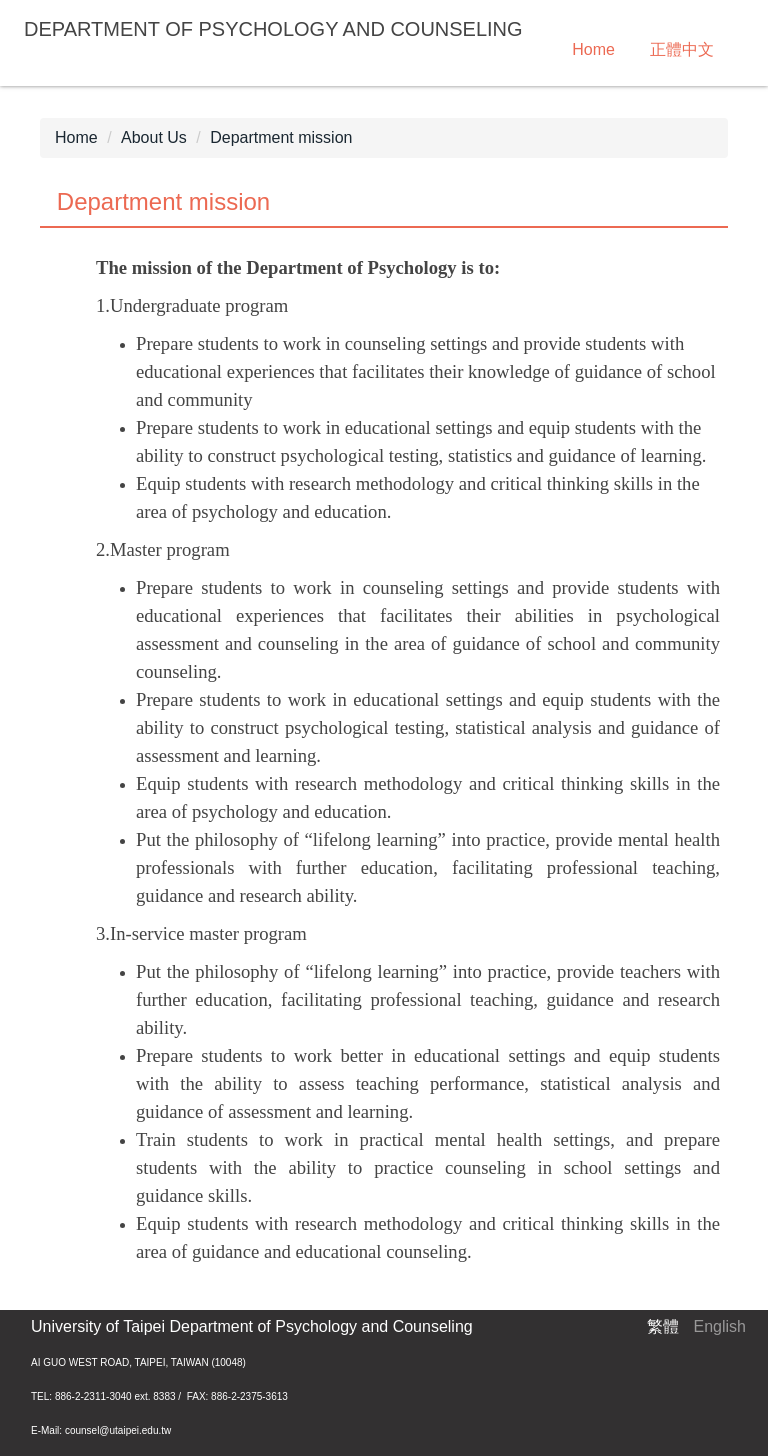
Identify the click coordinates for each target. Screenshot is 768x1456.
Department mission (281, 137)
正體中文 (682, 49)
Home (593, 49)
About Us (154, 137)
